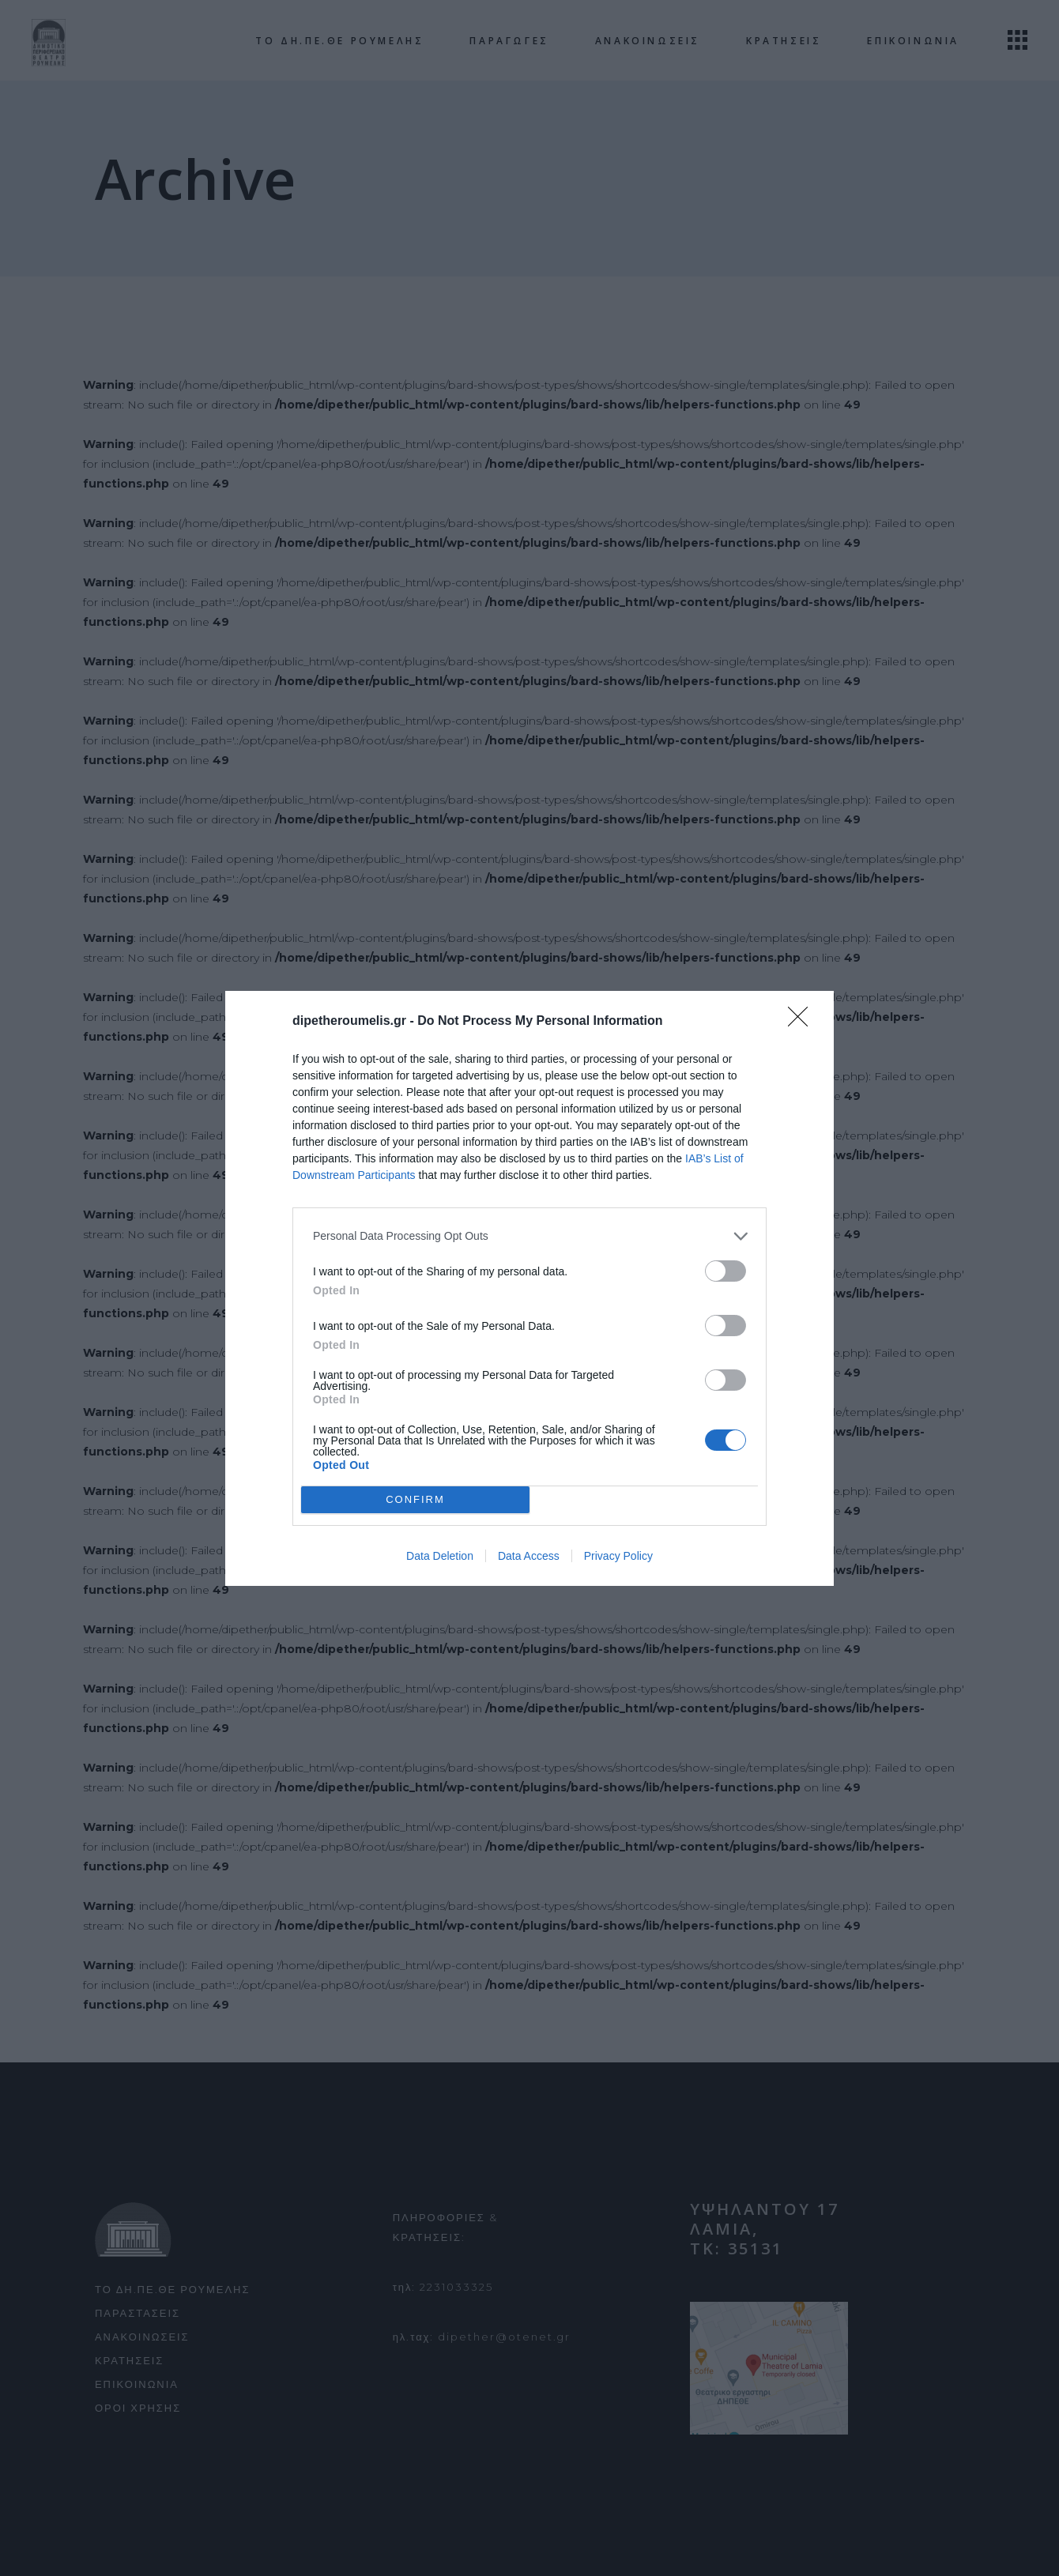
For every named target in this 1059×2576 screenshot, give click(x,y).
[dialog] (529, 1288)
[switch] (725, 1271)
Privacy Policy (618, 1556)
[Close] (803, 1022)
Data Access (529, 1556)
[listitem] (529, 1236)
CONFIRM (415, 1499)
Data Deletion (439, 1556)
